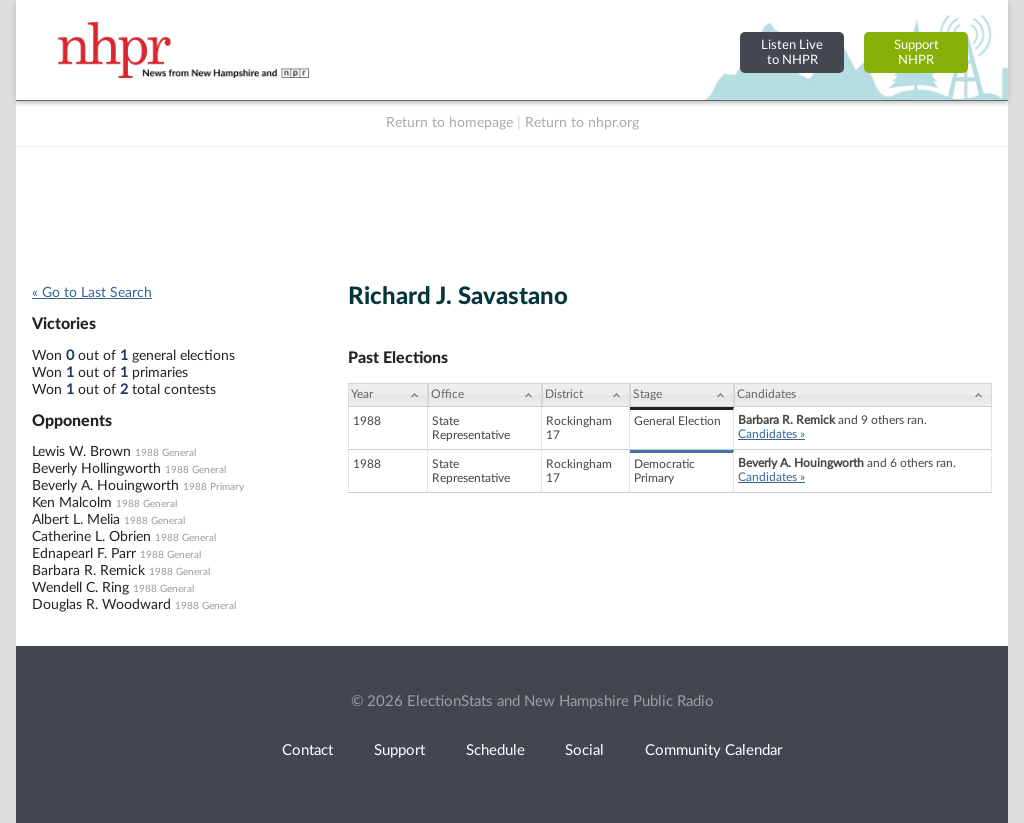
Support (399, 750)
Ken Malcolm (72, 503)
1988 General (165, 453)
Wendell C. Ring (80, 588)
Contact (307, 750)
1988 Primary (213, 487)
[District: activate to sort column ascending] (586, 395)
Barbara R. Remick (88, 571)
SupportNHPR (916, 52)
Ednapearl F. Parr (84, 554)
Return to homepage (449, 123)
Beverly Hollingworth (96, 469)
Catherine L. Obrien (91, 537)
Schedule (495, 750)
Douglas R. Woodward (101, 605)
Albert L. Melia (76, 520)
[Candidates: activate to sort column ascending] (863, 395)
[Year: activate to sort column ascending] (388, 395)
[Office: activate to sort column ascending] (485, 395)
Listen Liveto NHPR (792, 52)
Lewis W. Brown (81, 452)
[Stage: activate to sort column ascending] (682, 395)
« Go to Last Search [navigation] (92, 293)
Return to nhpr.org (582, 123)
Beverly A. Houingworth (105, 486)
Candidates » (771, 434)
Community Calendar (713, 750)
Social (584, 750)
